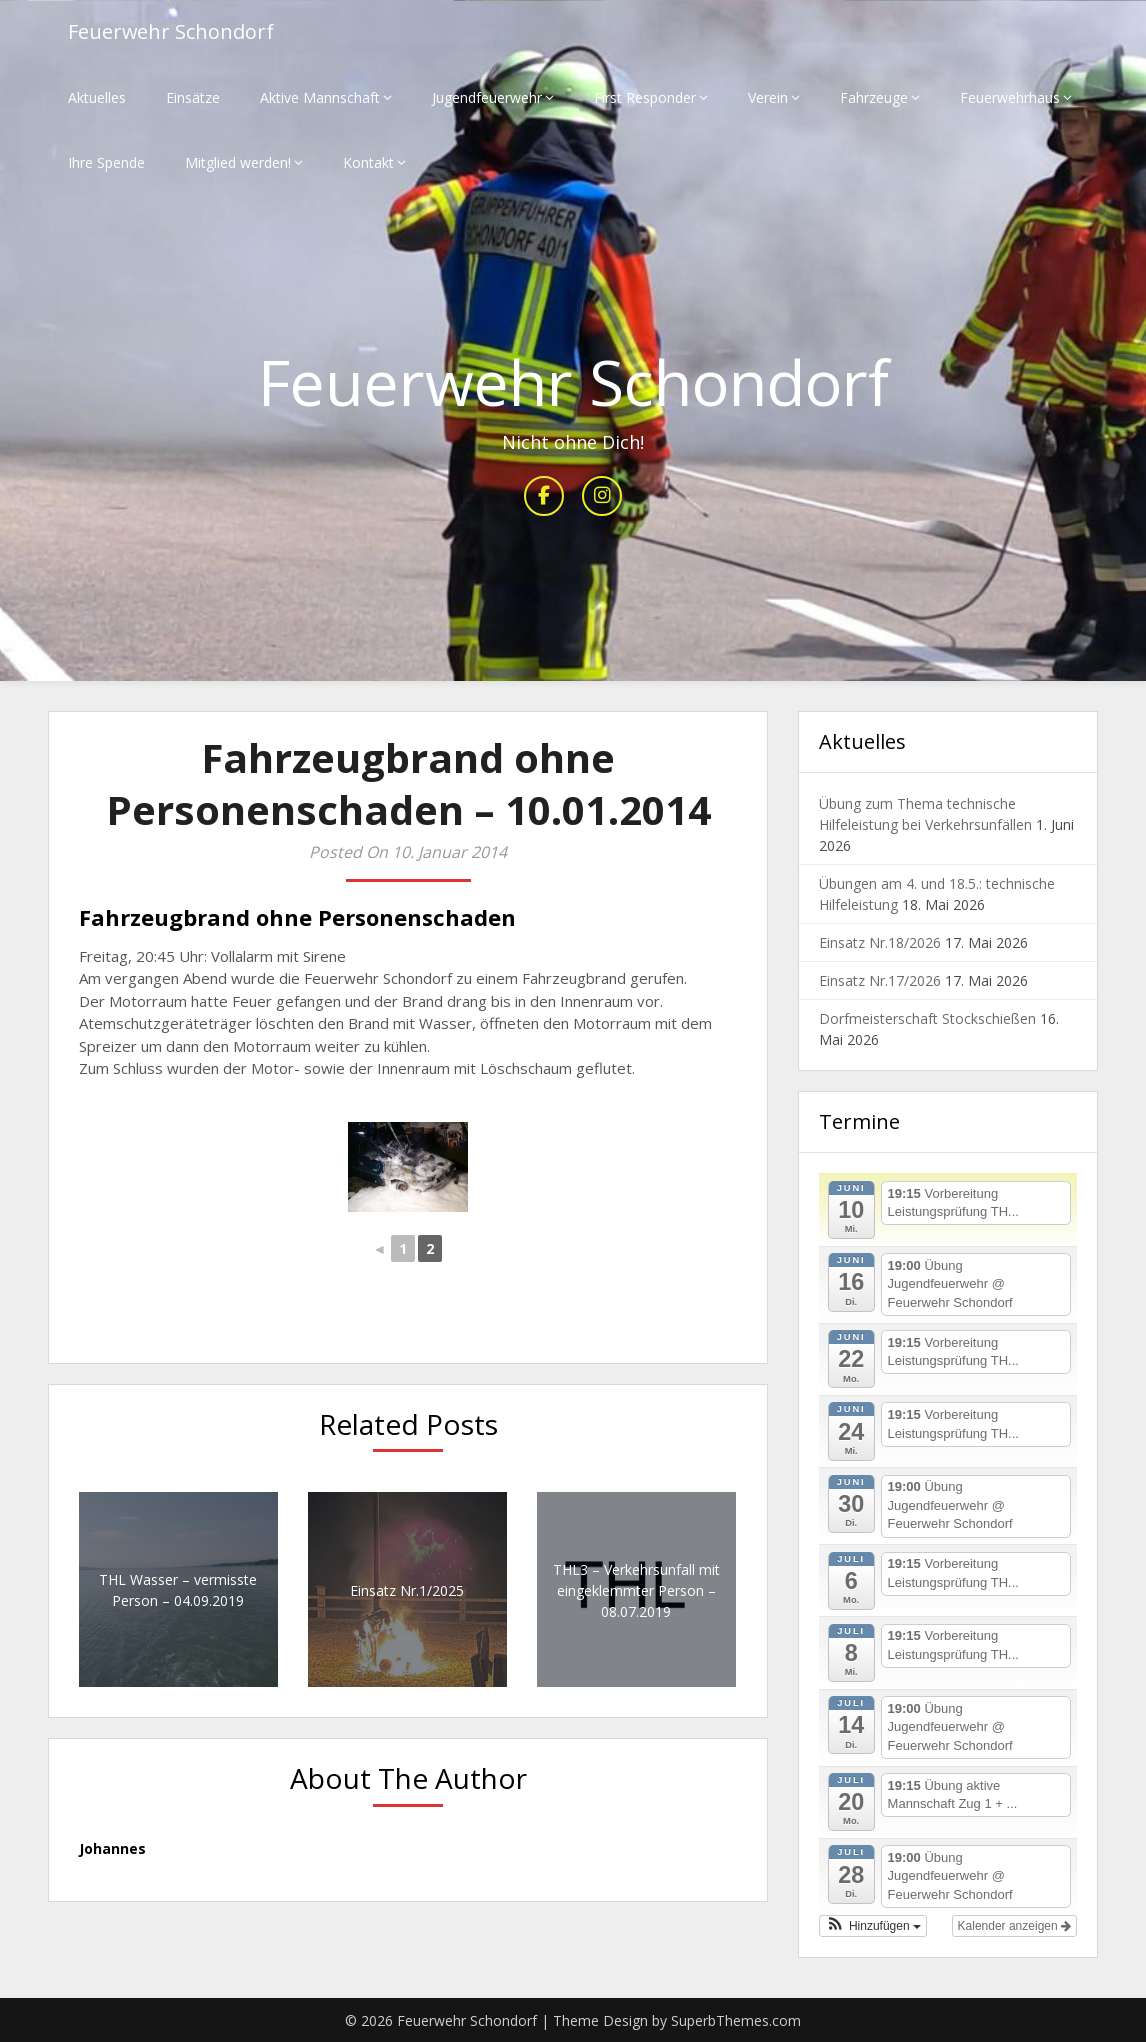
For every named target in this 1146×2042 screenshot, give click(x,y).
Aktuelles (97, 97)
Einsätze (193, 97)
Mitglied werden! (238, 162)
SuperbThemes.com (736, 2020)
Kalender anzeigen (1014, 1926)
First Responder (645, 97)
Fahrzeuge (874, 97)
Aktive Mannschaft (320, 97)
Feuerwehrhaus (1010, 97)
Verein (768, 97)
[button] (873, 1926)
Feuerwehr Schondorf (171, 32)
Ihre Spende (106, 162)
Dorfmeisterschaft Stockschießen (927, 1019)
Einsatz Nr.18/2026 (880, 943)
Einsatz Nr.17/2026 (880, 981)
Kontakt (368, 162)
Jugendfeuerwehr (487, 97)
